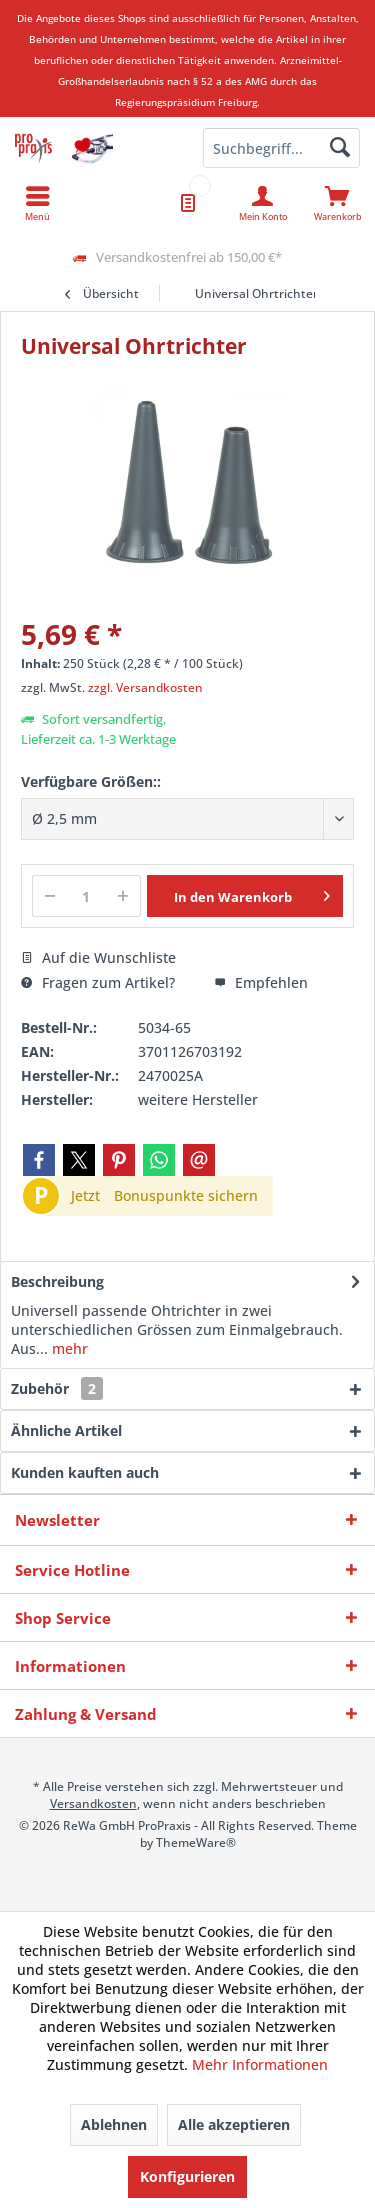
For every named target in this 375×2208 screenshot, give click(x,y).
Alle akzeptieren (234, 2124)
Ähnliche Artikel (66, 1430)
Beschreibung (57, 1281)
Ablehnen (114, 2124)
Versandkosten (93, 1803)
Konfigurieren (187, 2176)
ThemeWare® (196, 1842)
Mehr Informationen (260, 2064)
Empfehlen (261, 982)
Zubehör (57, 1388)
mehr (68, 1348)
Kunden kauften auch (85, 1472)
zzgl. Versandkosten (145, 687)
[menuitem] (337, 203)
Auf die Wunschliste (98, 957)
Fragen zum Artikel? (98, 982)
